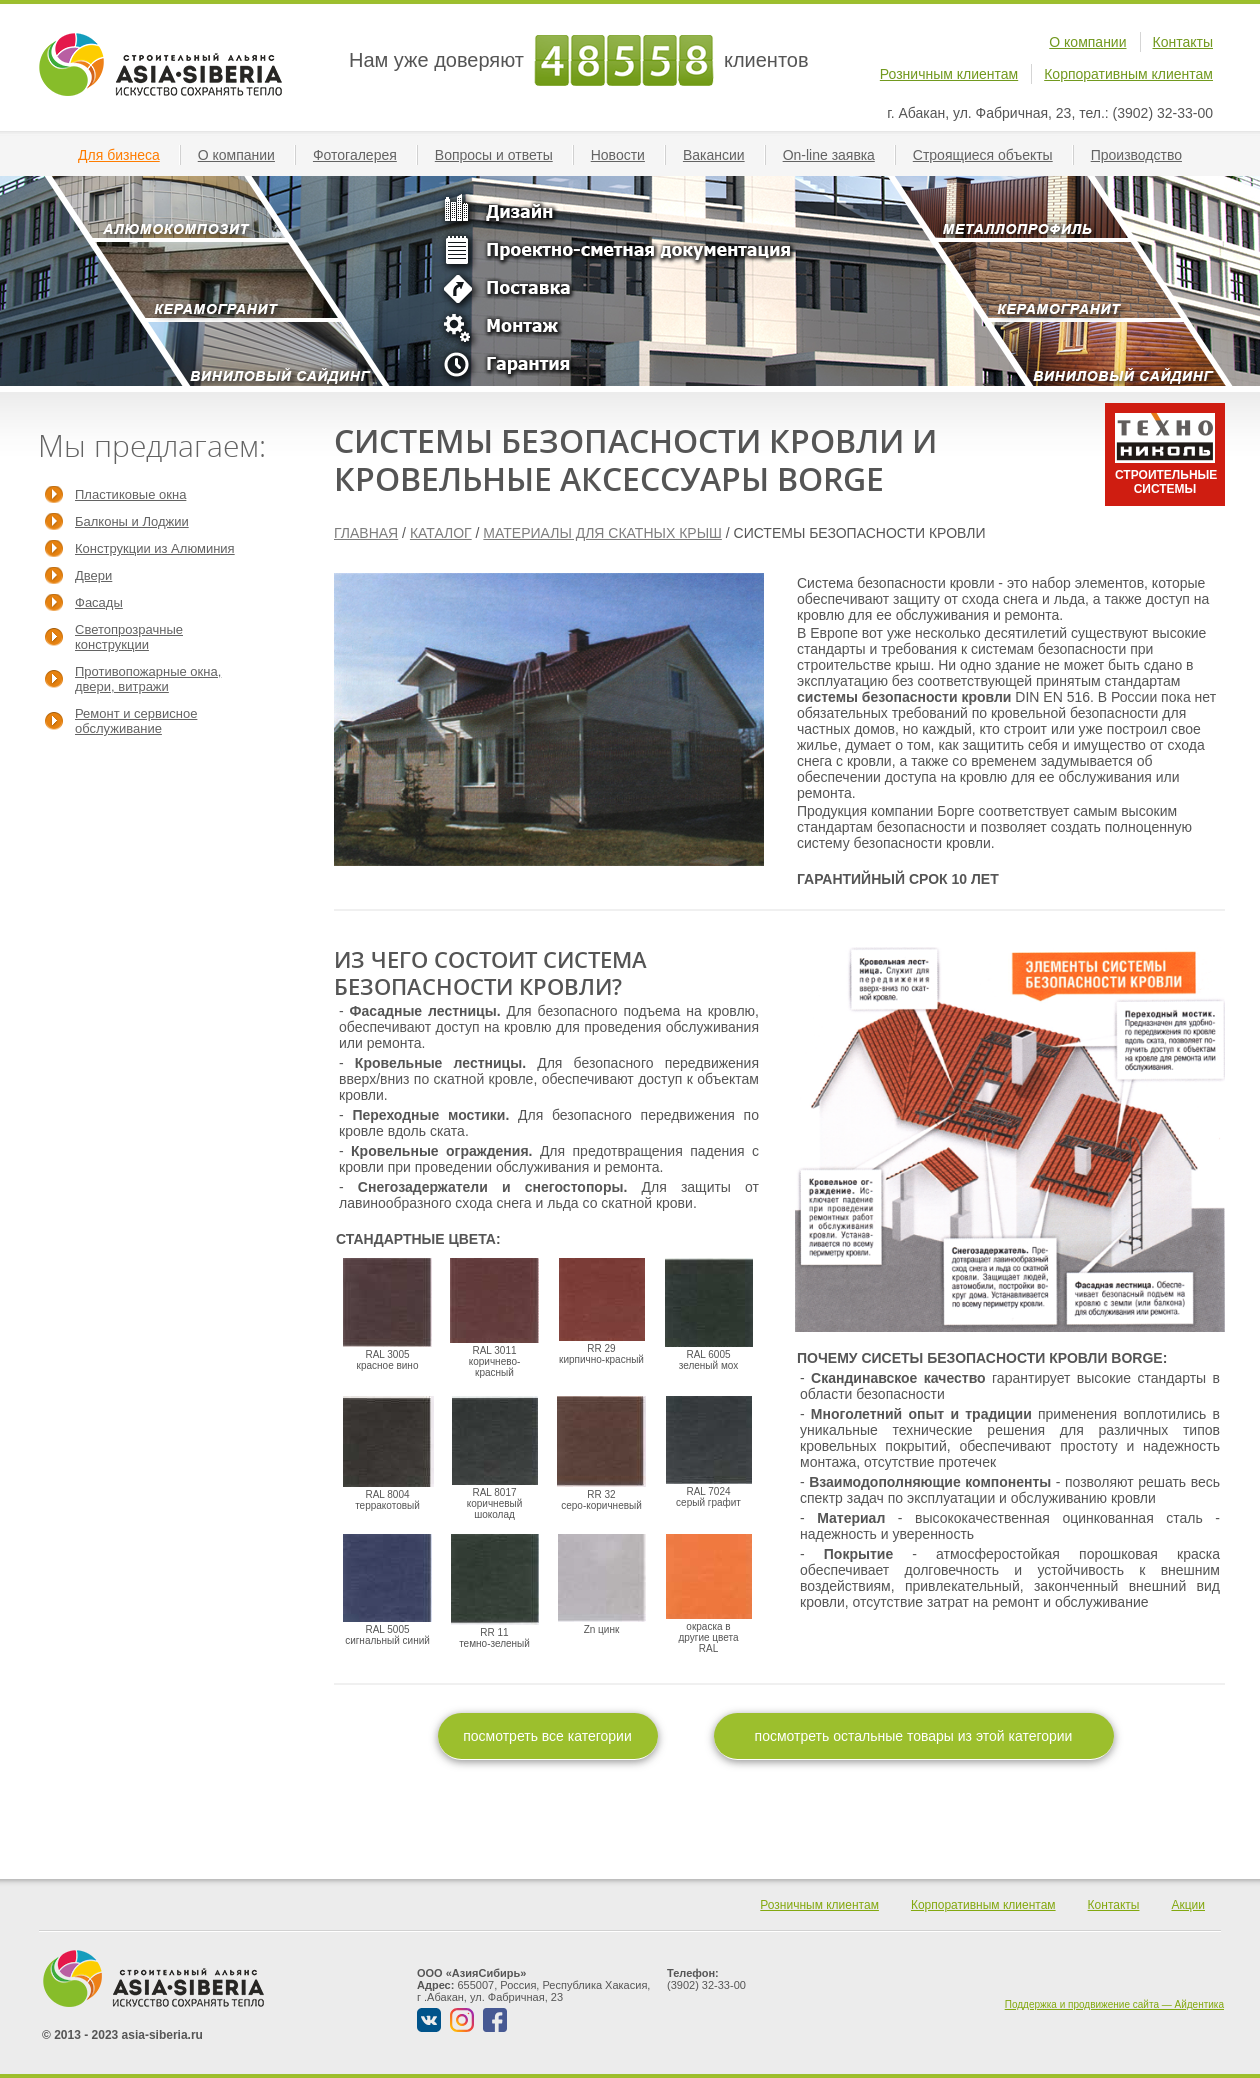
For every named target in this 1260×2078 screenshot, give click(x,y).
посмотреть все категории (547, 1736)
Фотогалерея (363, 155)
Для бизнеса (127, 155)
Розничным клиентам (949, 74)
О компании (1087, 42)
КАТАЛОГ (441, 533)
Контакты (1183, 42)
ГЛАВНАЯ (366, 533)
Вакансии (722, 155)
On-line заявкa (837, 155)
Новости (626, 155)
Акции (1188, 1905)
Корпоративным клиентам (1128, 74)
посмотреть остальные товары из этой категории (914, 1736)
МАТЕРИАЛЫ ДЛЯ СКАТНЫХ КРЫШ (602, 533)
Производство (1144, 155)
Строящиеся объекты (991, 155)
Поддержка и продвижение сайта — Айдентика (1114, 2004)
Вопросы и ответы (502, 155)
